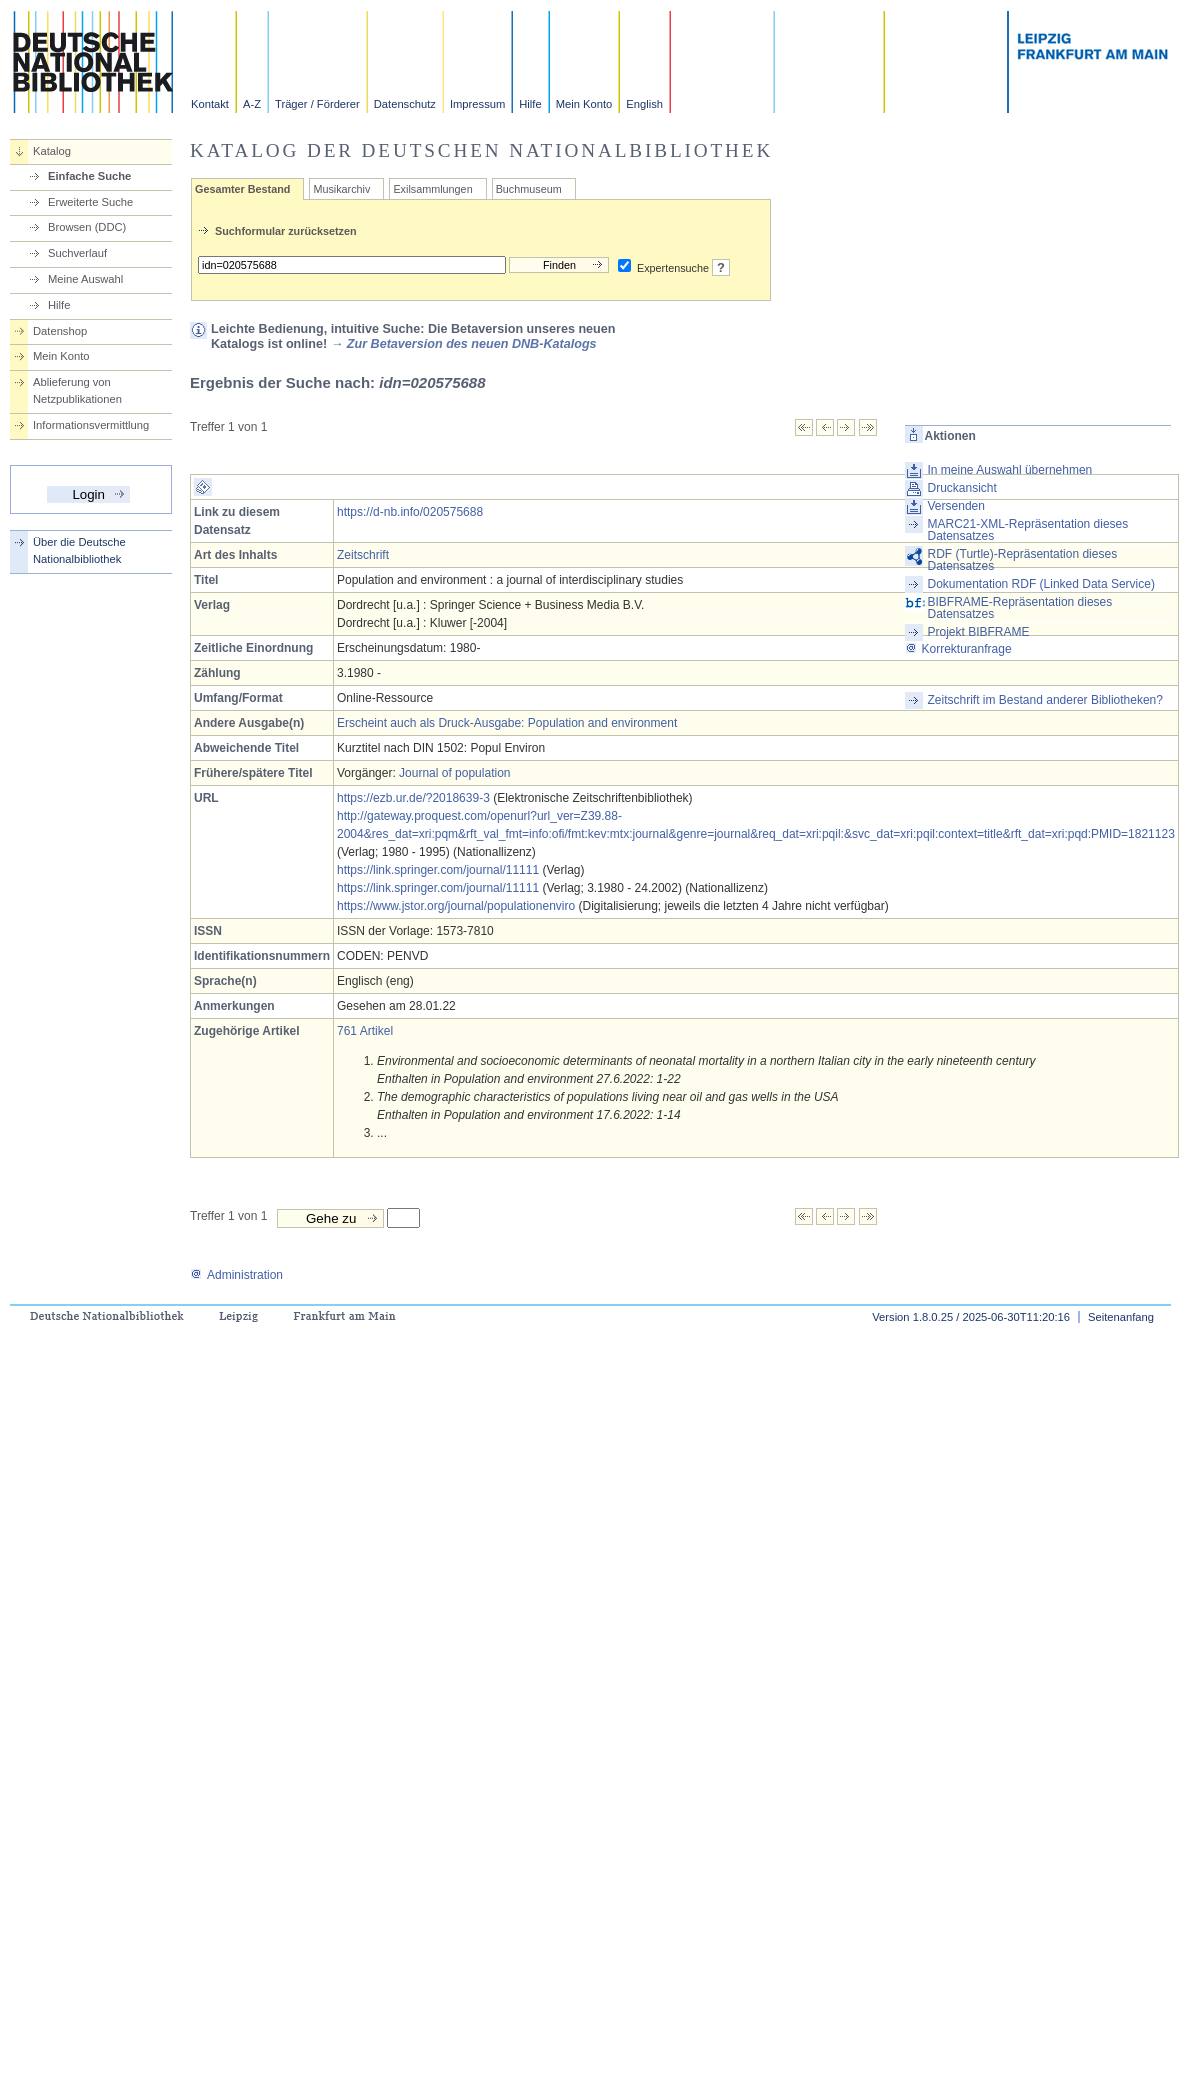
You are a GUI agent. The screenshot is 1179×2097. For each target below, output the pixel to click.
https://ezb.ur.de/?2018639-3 (413, 798)
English (644, 104)
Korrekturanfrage (958, 649)
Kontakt (210, 104)
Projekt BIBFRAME (979, 632)
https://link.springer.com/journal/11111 (438, 870)
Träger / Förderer (317, 104)
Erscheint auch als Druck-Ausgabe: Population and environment (507, 723)
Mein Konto (584, 104)
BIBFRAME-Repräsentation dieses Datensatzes (1020, 608)
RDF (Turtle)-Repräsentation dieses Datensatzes (1023, 560)
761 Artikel (365, 1031)
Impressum (477, 104)
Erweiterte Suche (90, 202)
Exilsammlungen (432, 189)
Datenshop (60, 331)
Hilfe (530, 104)
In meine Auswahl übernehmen (1010, 470)
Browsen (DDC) (87, 227)
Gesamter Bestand (242, 189)
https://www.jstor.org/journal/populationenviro (456, 906)
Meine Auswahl (85, 279)
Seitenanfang (1121, 1317)
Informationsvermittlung (91, 425)
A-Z (252, 104)
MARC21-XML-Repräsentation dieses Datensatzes (1028, 530)
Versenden (956, 506)
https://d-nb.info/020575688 (410, 512)
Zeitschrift (363, 555)
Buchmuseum (529, 189)
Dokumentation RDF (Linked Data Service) (1041, 584)
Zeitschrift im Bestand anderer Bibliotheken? (1045, 700)
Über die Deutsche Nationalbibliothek (79, 550)
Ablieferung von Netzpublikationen (77, 390)
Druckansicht (962, 488)
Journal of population (454, 773)
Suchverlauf (77, 253)
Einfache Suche (89, 176)
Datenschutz (405, 104)
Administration (236, 1275)
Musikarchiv (341, 189)
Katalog (52, 151)
